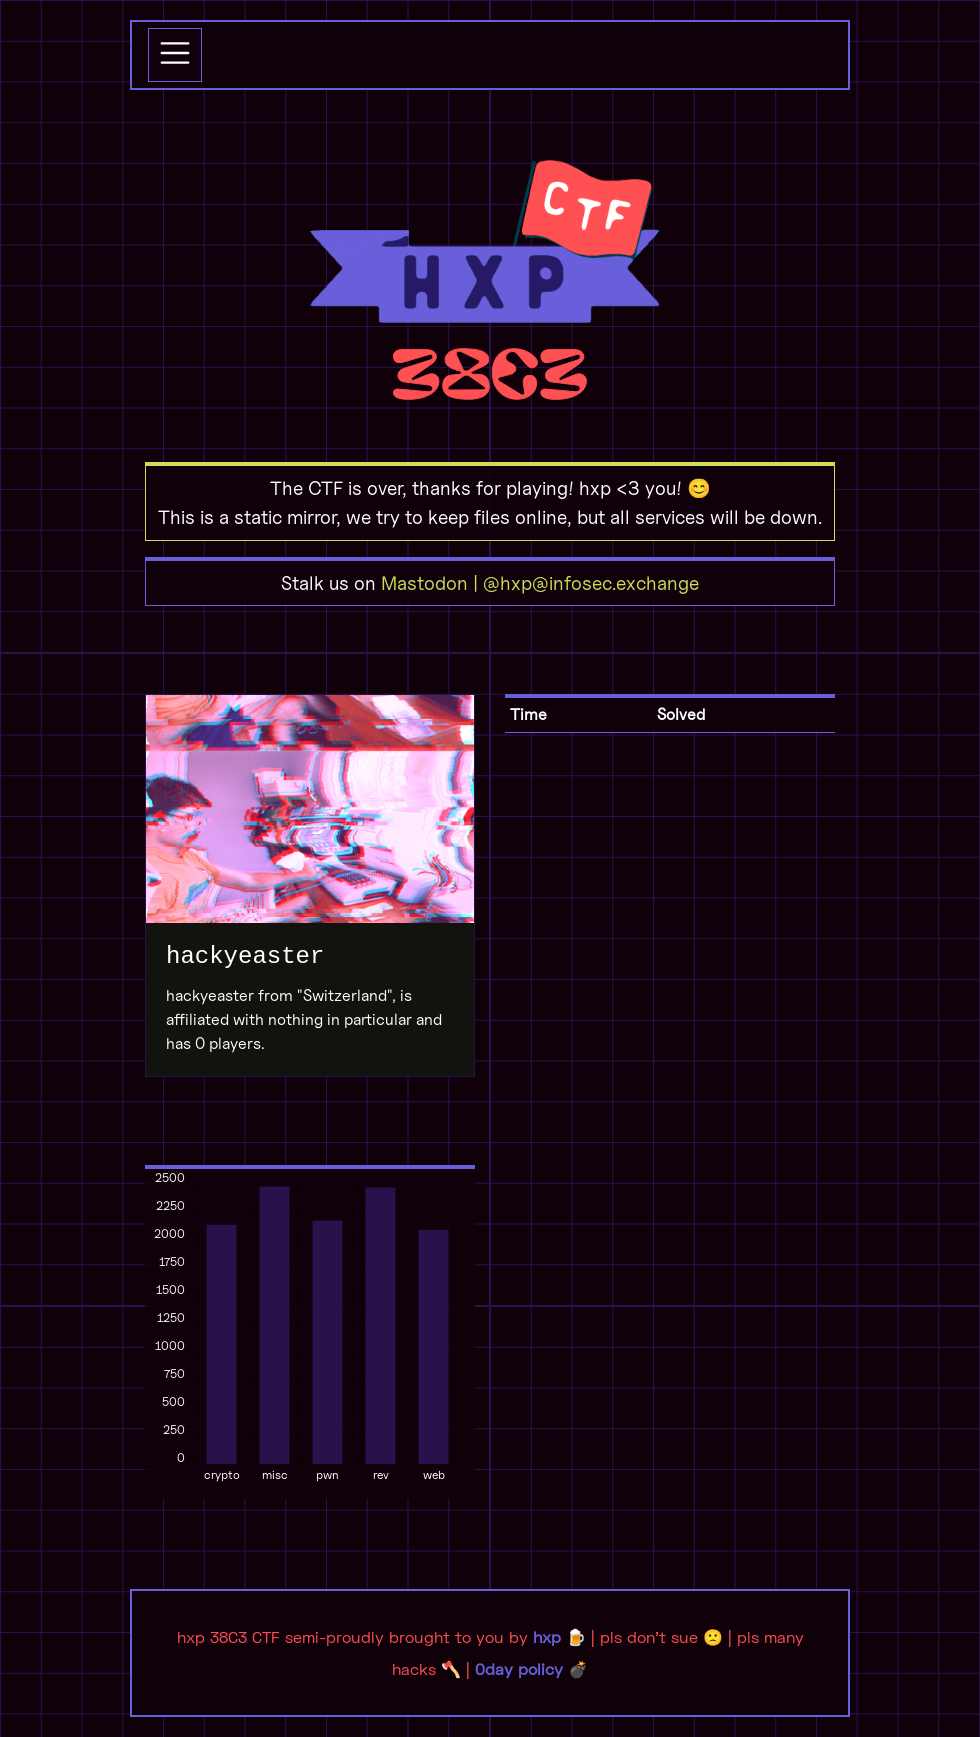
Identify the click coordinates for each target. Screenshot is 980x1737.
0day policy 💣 (531, 1668)
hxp (547, 1636)
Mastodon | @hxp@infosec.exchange (540, 583)
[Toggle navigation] (175, 55)
